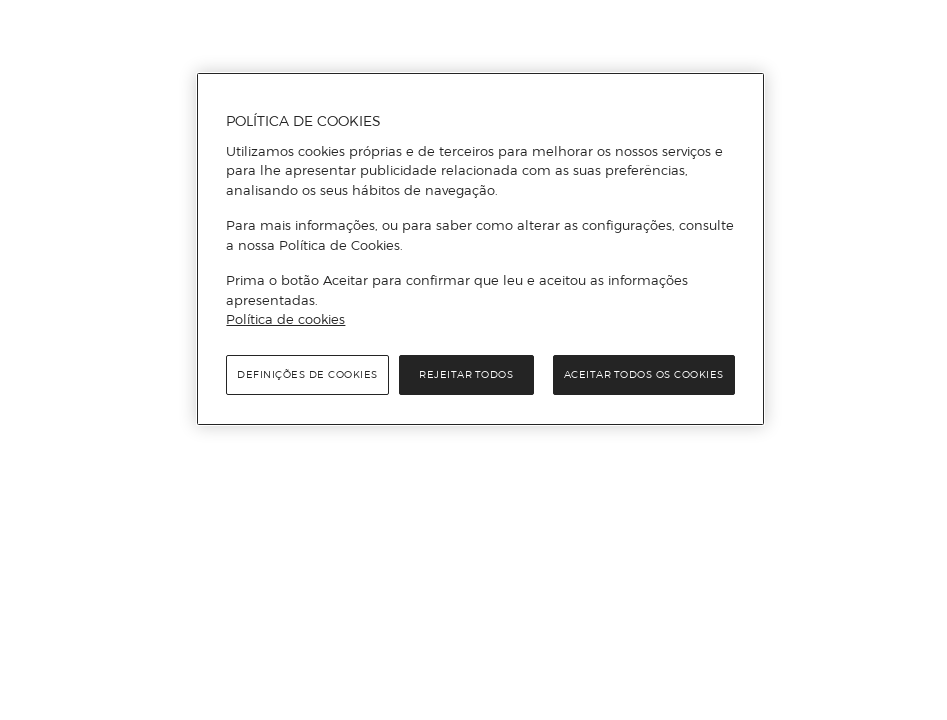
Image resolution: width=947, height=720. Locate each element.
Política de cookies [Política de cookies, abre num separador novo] (285, 319)
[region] (480, 249)
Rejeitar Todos (466, 374)
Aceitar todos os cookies (644, 374)
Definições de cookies (307, 374)
